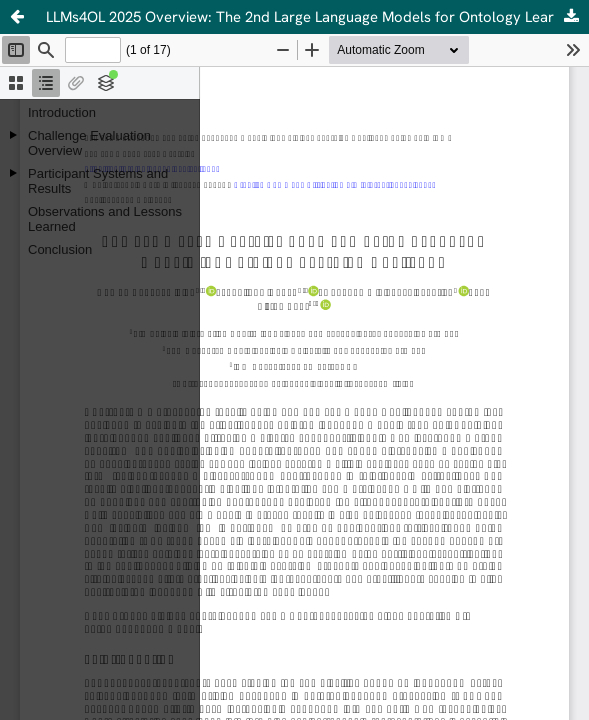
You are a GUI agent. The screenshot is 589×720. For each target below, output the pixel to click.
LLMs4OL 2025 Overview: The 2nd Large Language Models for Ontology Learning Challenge (317, 17)
